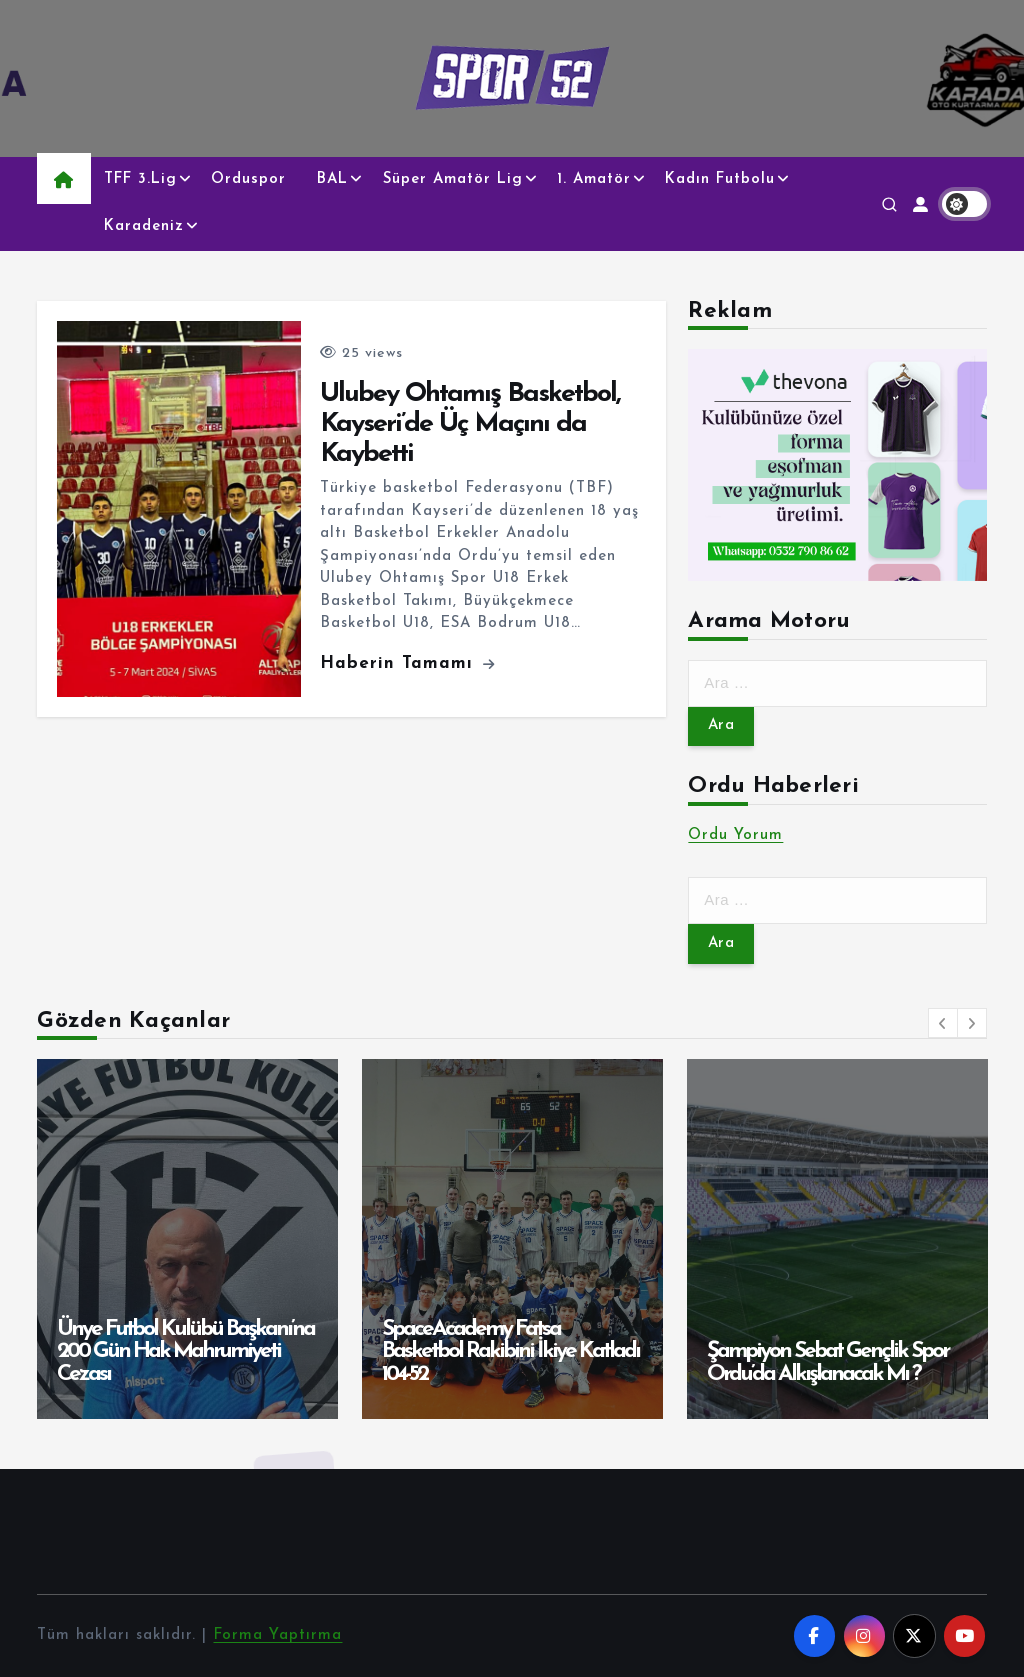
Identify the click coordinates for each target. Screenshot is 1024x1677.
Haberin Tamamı (407, 663)
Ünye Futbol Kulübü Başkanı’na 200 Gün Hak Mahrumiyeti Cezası (185, 1352)
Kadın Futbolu (720, 179)
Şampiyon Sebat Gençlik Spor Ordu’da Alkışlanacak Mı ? (827, 1363)
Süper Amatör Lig (453, 179)
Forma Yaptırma (277, 1635)
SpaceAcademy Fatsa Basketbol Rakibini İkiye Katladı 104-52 (510, 1352)
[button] (943, 1023)
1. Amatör (594, 179)
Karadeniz (144, 226)
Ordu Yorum (735, 835)
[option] (187, 1239)
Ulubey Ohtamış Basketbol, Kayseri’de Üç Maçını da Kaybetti (470, 424)
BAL (332, 179)
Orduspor (248, 179)
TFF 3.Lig (140, 179)
